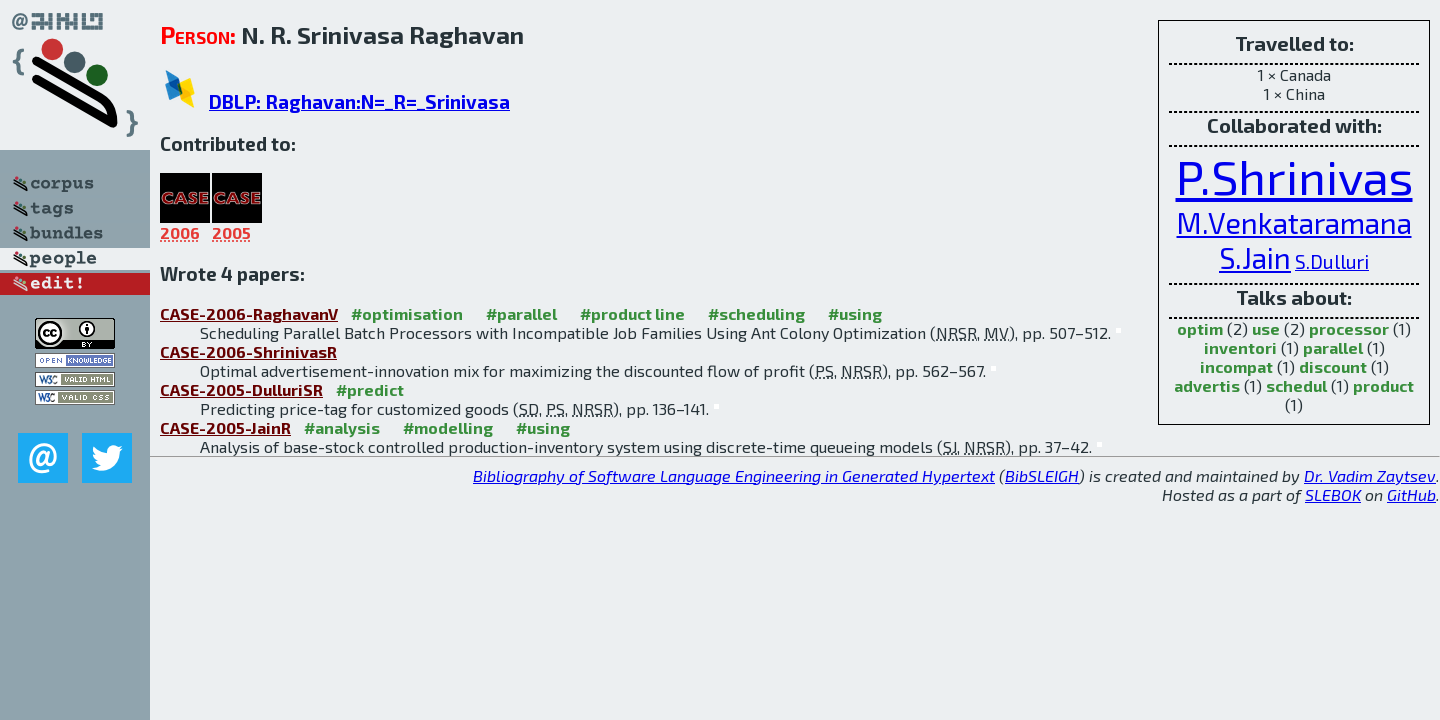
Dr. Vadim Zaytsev (1370, 475)
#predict (370, 389)
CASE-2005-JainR (225, 427)
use (1266, 328)
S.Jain (1255, 257)
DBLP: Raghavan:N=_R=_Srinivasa (359, 101)
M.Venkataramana (1294, 222)
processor (1349, 328)
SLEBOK (1333, 494)
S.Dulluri (1332, 261)
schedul (1296, 385)
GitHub (1411, 494)
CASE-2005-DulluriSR (241, 389)
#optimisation (407, 313)
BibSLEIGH (1042, 475)
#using (855, 313)
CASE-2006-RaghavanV (249, 313)
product (1383, 385)
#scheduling (756, 313)
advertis (1207, 385)
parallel (1333, 347)
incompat (1236, 366)
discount (1333, 366)
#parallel (521, 313)
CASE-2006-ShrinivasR (248, 351)
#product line (632, 313)
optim (1200, 328)
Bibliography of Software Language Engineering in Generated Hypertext (734, 475)
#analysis (342, 427)
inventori (1240, 347)
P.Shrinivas (1294, 176)
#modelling (448, 427)
